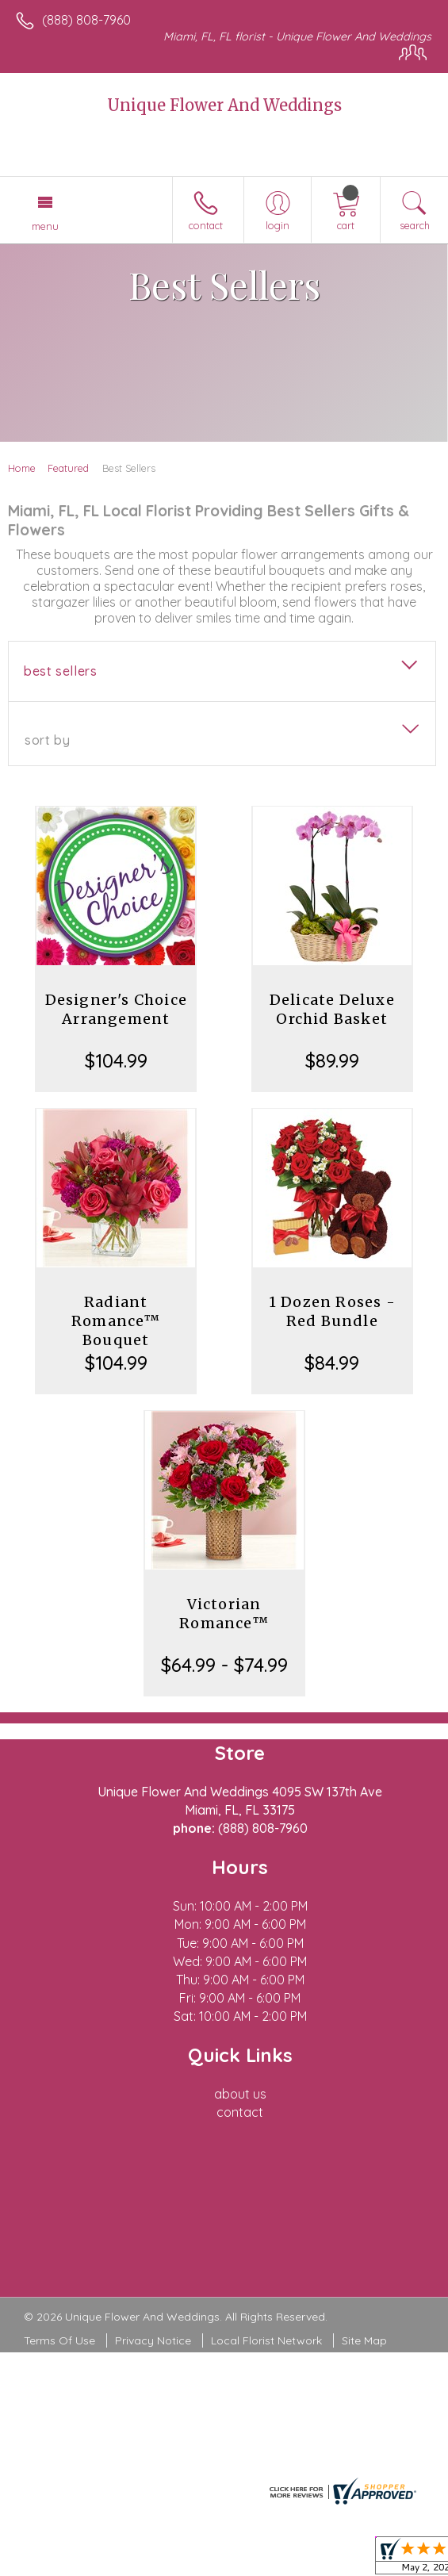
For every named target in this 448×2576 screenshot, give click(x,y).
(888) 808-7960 (86, 20)
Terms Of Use (59, 2340)
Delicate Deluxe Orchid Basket (332, 1009)
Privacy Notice (153, 2340)
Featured (68, 468)
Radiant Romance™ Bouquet (116, 1321)
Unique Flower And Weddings (224, 105)
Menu (45, 226)
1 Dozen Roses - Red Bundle (332, 1311)
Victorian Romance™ (224, 1613)
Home (22, 468)
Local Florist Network (266, 2340)
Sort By (47, 740)
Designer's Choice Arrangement (116, 1009)
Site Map (364, 2340)
